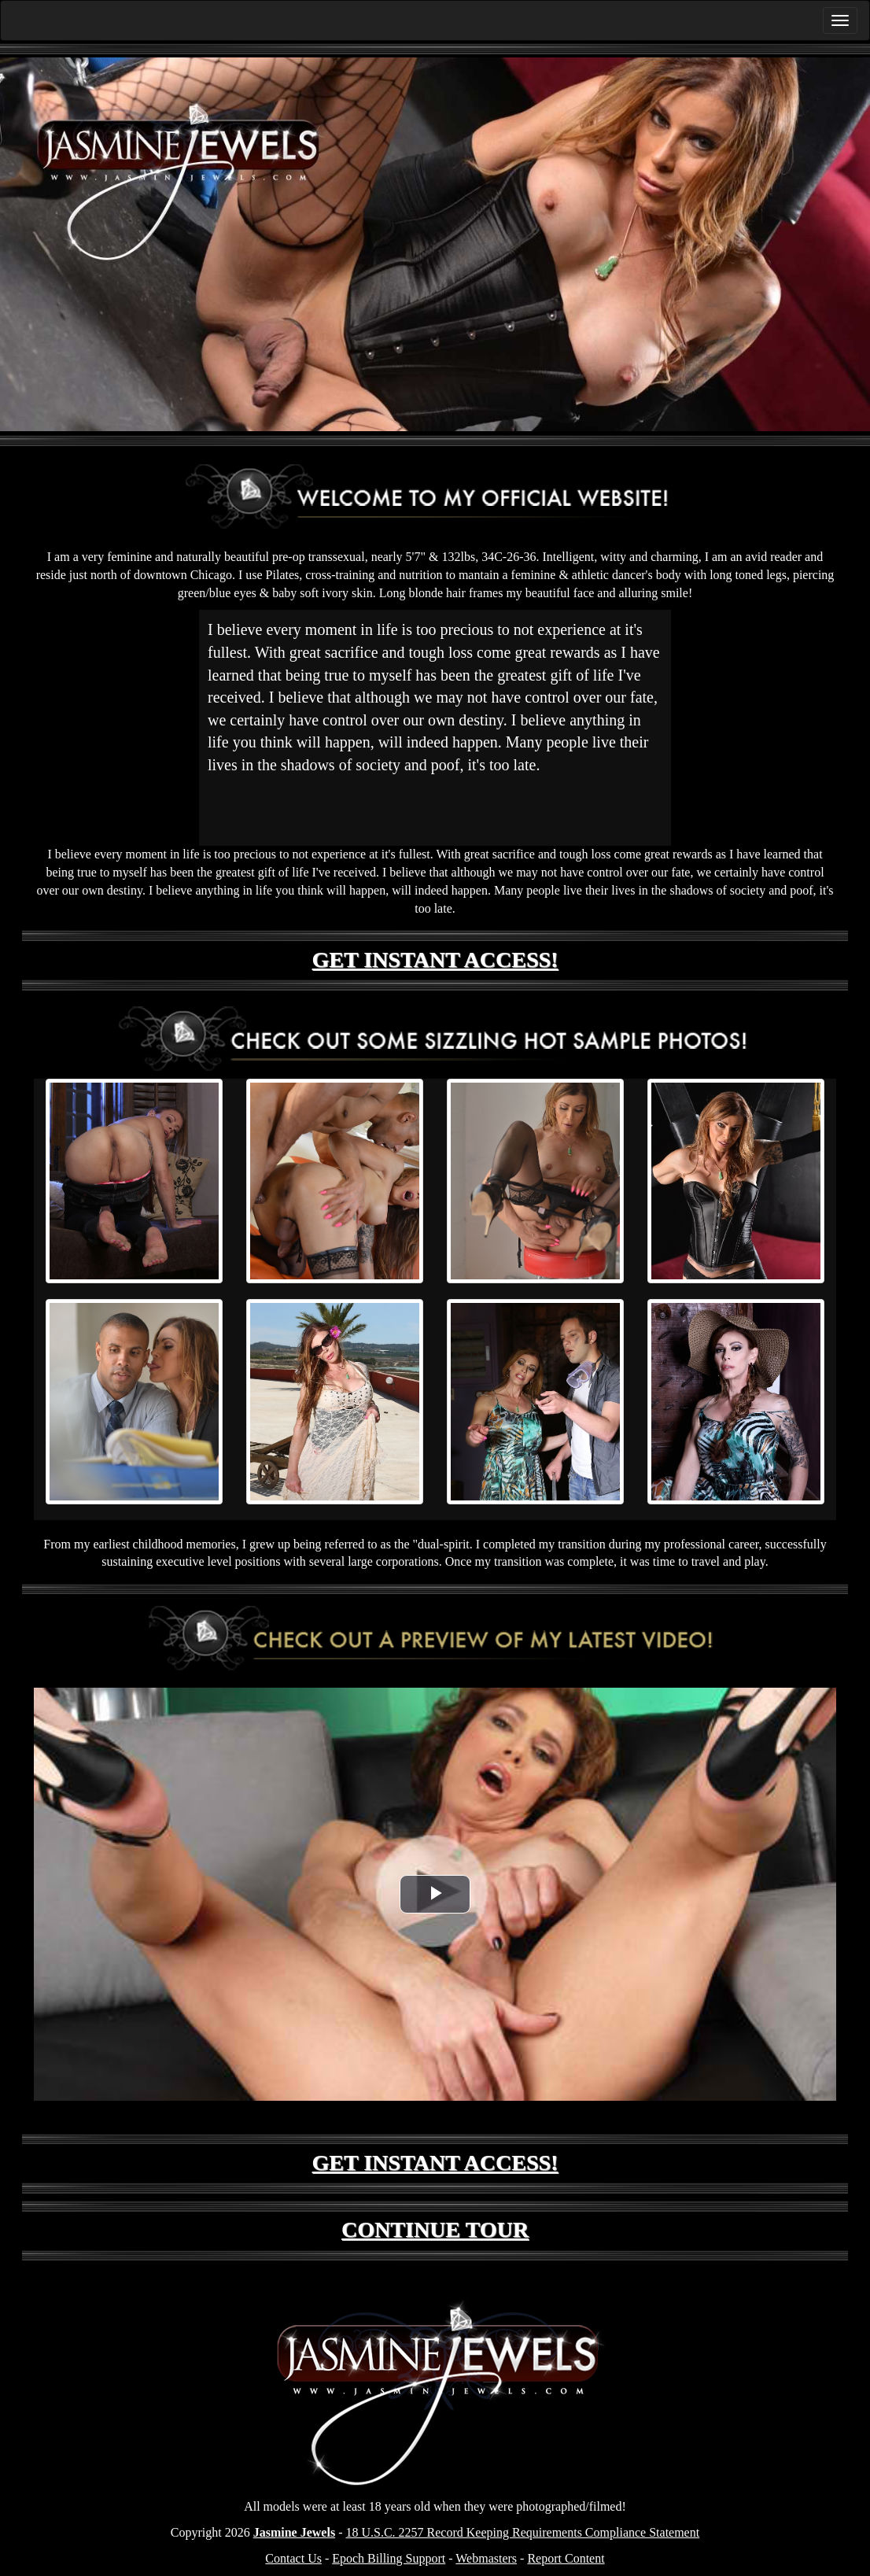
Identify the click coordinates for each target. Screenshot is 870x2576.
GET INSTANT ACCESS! (435, 959)
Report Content (565, 2558)
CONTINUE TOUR (435, 2229)
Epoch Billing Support (388, 2558)
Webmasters (486, 2558)
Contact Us (293, 2558)
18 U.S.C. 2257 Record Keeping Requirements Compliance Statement (522, 2532)
